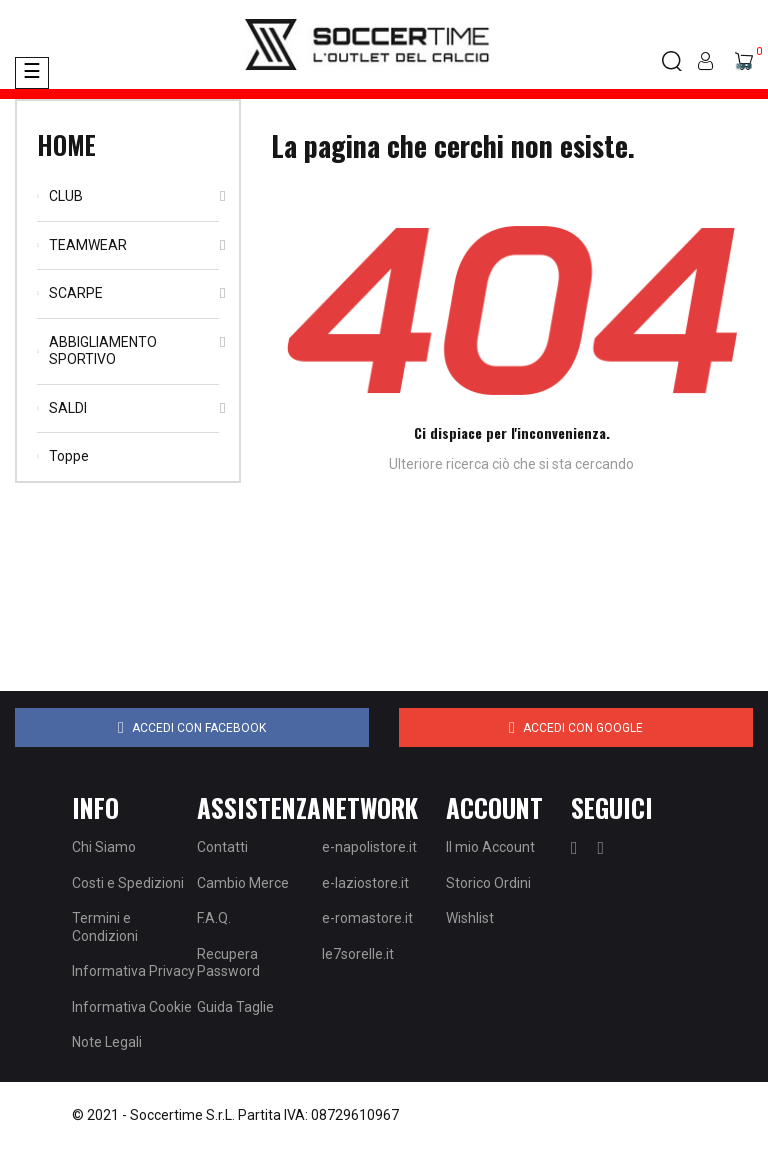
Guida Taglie (235, 1007)
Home (66, 144)
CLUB (66, 196)
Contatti (222, 847)
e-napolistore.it (369, 847)
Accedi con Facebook (192, 728)
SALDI (68, 408)
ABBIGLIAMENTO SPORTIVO (103, 351)
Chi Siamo (104, 847)
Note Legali (107, 1042)
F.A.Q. (214, 918)
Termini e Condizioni (105, 927)
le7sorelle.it (358, 954)
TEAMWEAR (88, 245)
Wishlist (470, 918)
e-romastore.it (367, 918)
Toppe (69, 456)
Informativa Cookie (132, 1007)
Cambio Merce (243, 883)
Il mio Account (490, 847)
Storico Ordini (488, 883)
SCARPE (76, 293)
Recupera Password (228, 963)
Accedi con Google (576, 728)
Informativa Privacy (133, 971)
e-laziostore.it (365, 883)
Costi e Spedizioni (128, 883)
